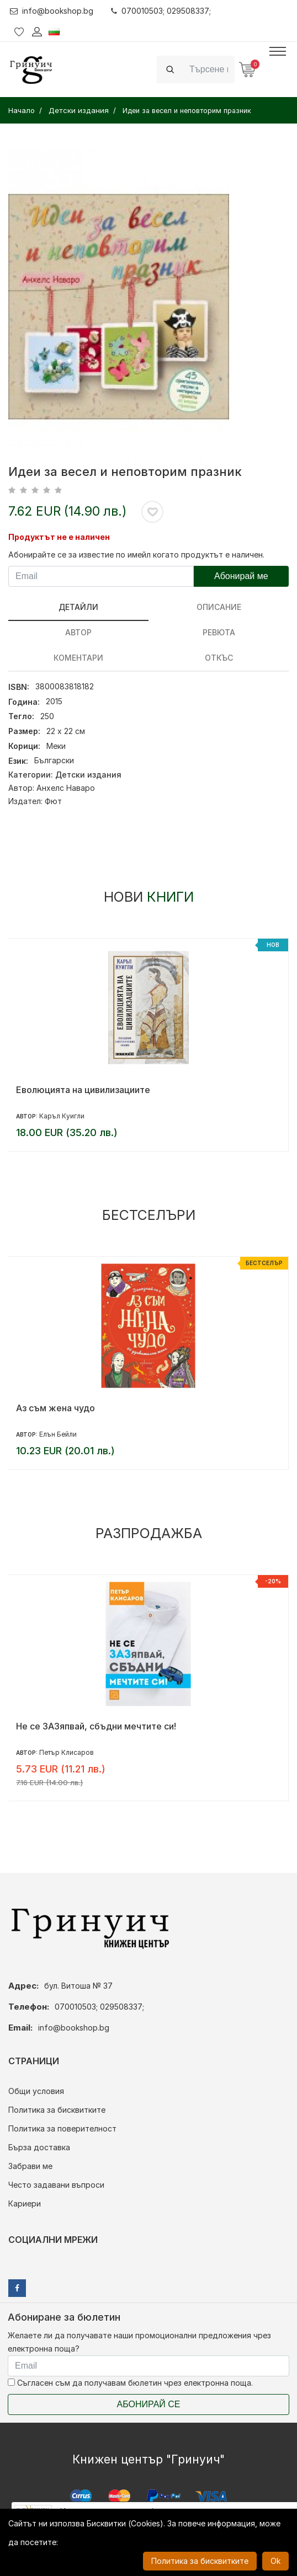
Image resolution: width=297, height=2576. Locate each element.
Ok (275, 2561)
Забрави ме (30, 2166)
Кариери (24, 2203)
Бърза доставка (39, 2147)
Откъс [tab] (219, 657)
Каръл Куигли (61, 1116)
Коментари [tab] (78, 657)
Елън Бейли (58, 1434)
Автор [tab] (78, 632)
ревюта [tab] (219, 632)
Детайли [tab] (78, 607)
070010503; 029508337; (161, 10)
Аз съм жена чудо (55, 1407)
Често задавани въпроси (56, 2184)
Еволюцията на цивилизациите (83, 1089)
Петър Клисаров (66, 1752)
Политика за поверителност (62, 2128)
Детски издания (88, 774)
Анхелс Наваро (65, 787)
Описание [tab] (219, 607)
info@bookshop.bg (51, 10)
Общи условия (36, 2091)
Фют (53, 801)
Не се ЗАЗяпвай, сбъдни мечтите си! (96, 1726)
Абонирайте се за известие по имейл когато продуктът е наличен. (136, 554)
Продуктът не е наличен (59, 537)
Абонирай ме (241, 576)
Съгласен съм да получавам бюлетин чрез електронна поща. (130, 2382)
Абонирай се (149, 2404)
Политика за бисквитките (56, 2109)
